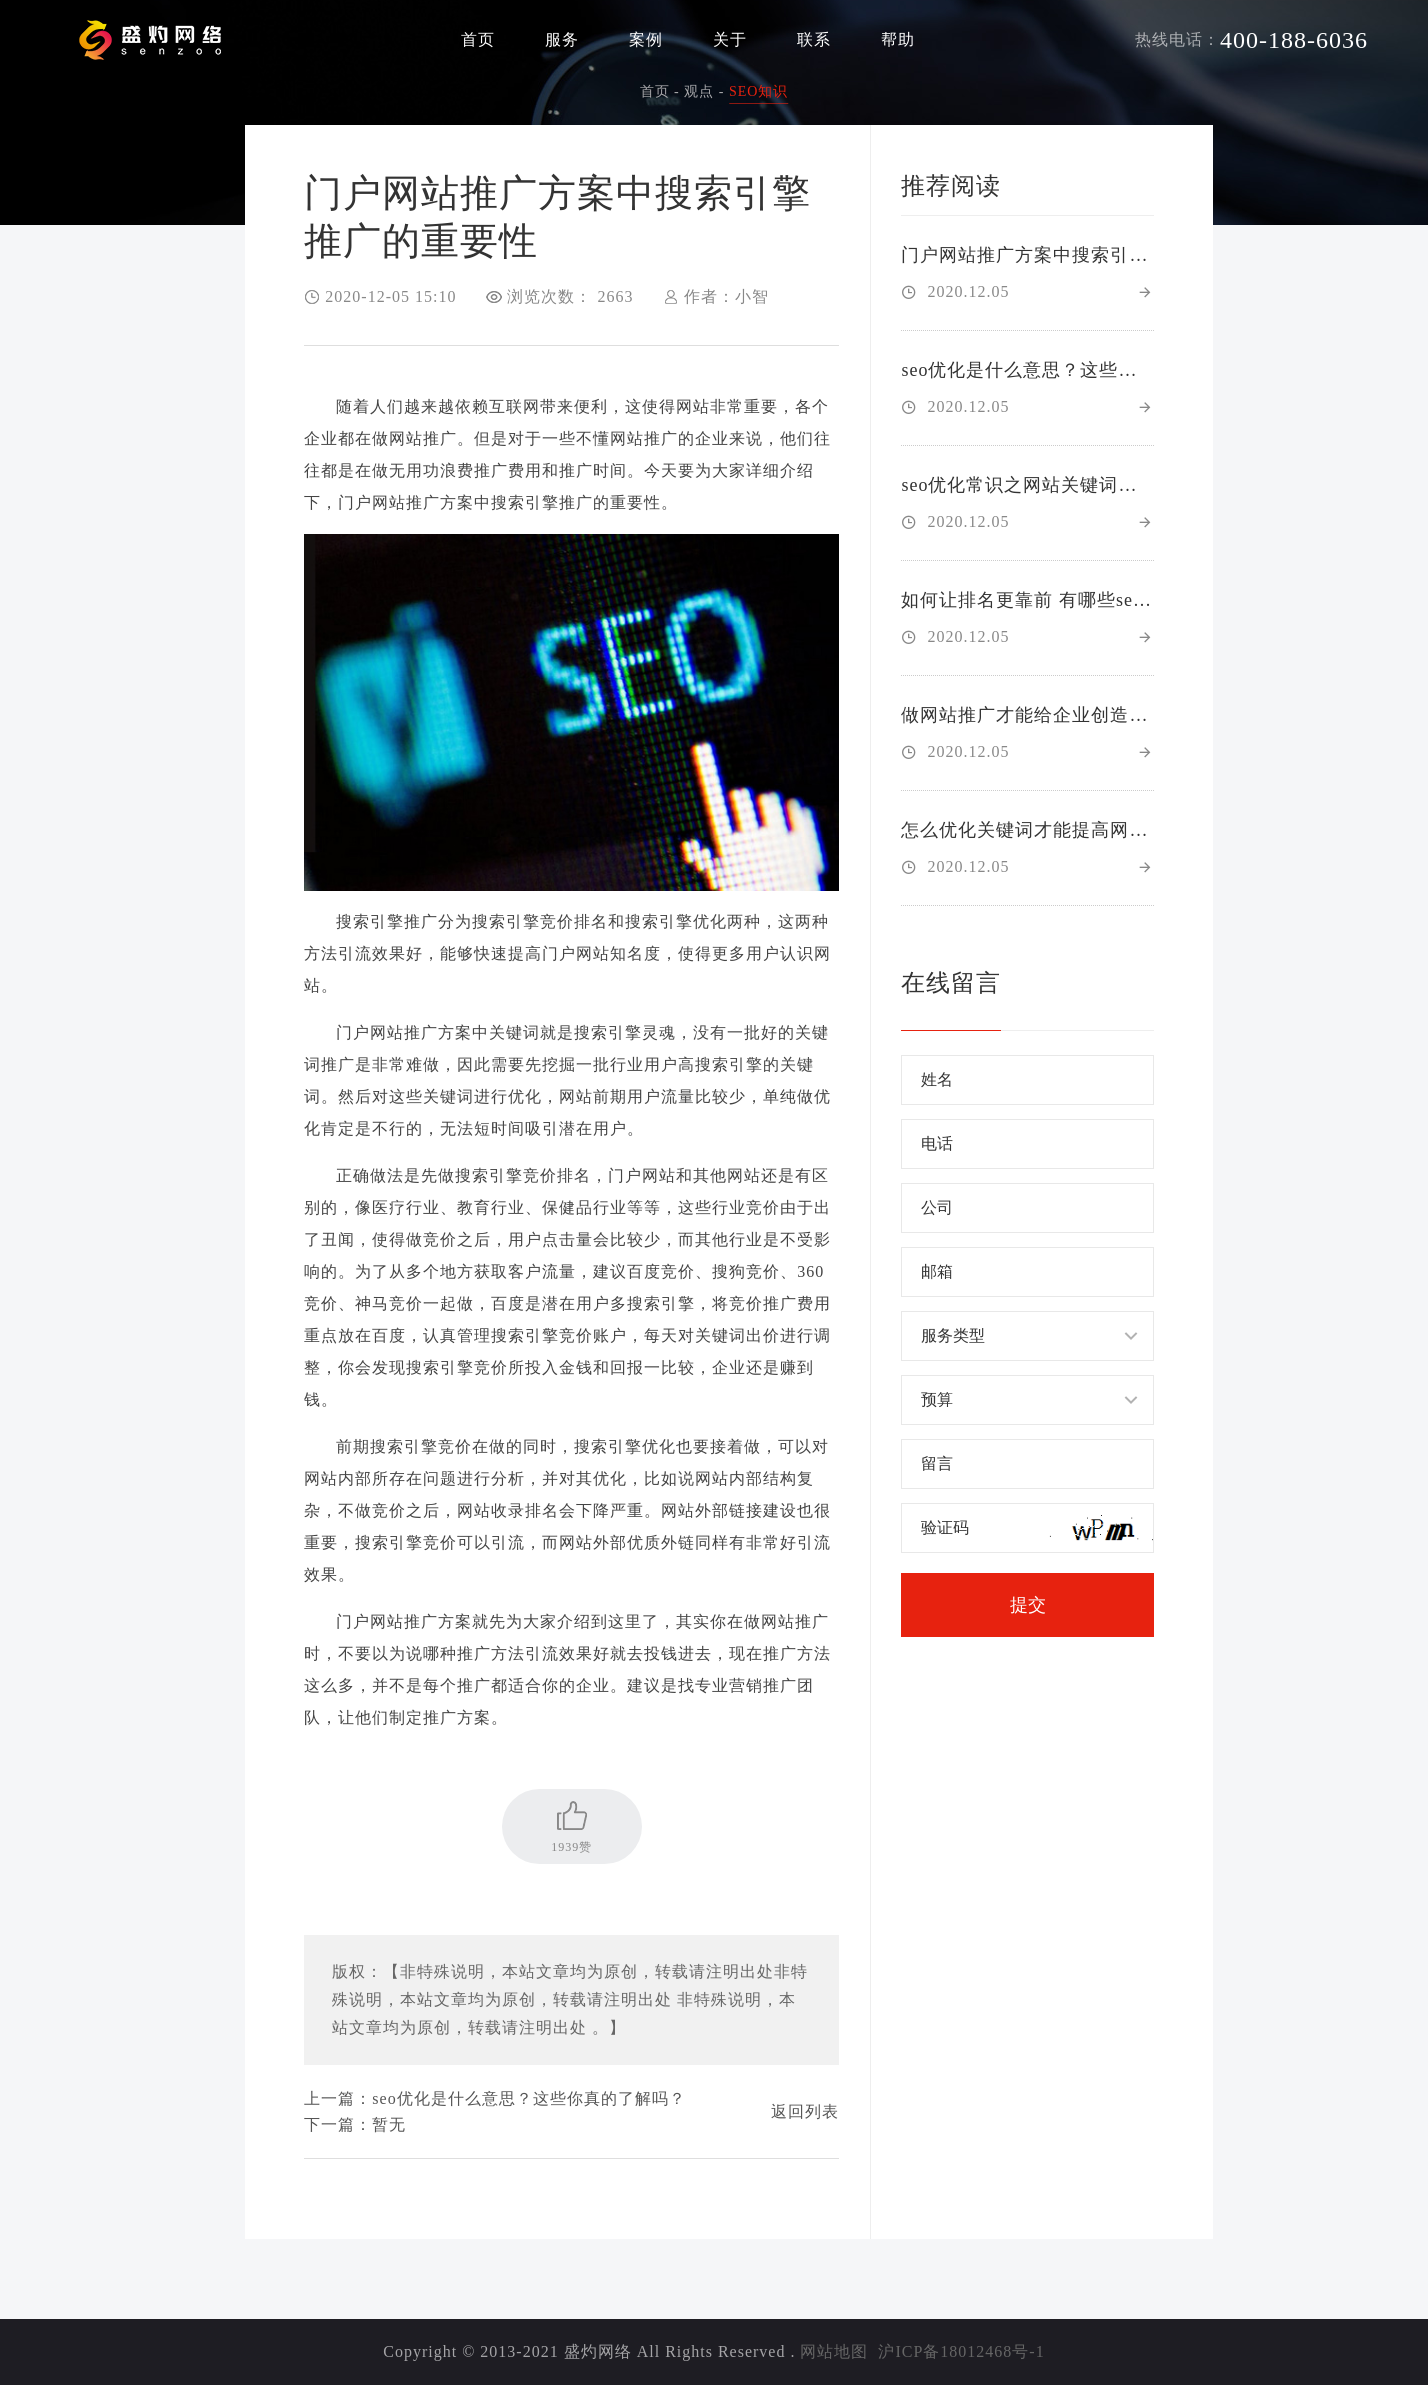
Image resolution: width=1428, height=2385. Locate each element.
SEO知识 (758, 91)
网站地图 (834, 2351)
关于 (730, 39)
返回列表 (805, 2111)
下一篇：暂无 (355, 2124)
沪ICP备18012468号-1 (961, 2351)
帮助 (898, 39)
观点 (699, 91)
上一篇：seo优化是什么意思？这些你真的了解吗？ (494, 2098)
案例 (646, 39)
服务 (562, 39)
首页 (478, 39)
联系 (814, 39)
